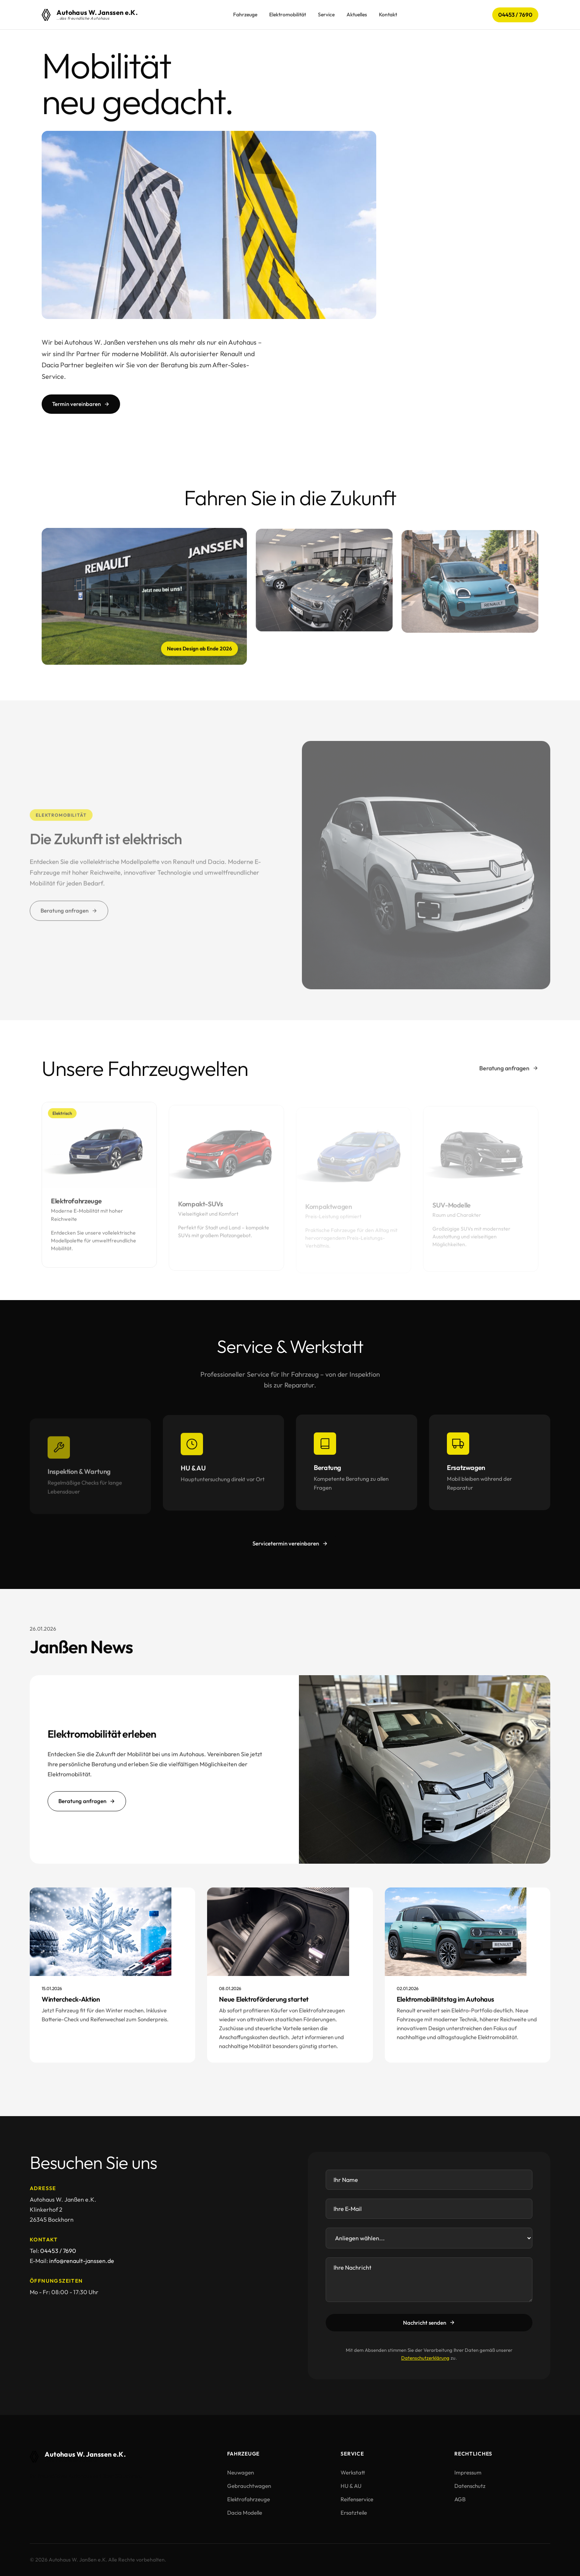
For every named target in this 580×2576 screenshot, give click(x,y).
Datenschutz (470, 2485)
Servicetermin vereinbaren (290, 1543)
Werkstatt (353, 2472)
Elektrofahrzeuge (248, 2499)
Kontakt (388, 14)
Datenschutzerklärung (425, 2358)
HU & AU (351, 2485)
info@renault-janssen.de (81, 2260)
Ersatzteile (354, 2512)
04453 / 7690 (515, 14)
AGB (459, 2499)
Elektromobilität (287, 14)
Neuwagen (240, 2472)
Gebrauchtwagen (249, 2485)
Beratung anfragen (508, 1068)
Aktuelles (357, 14)
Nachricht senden (429, 2322)
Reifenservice (357, 2499)
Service (326, 14)
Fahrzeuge (245, 14)
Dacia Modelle (244, 2512)
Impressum (467, 2472)
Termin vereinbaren (81, 403)
